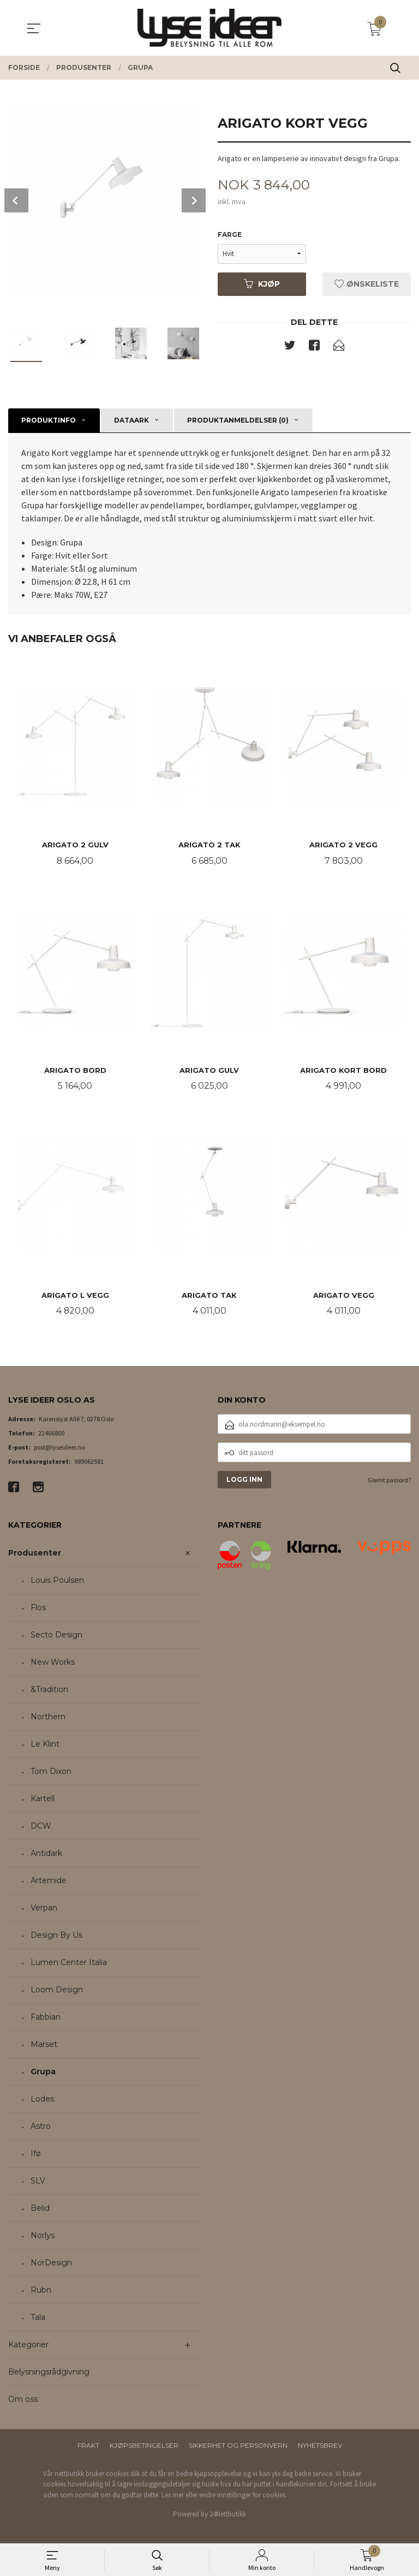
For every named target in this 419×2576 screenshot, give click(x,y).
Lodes (42, 2100)
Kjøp (262, 284)
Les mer (172, 2496)
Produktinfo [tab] (48, 420)
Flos (38, 1609)
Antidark (46, 1855)
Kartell (43, 1800)
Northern (48, 1718)
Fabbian (46, 2018)
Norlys (43, 2237)
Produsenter (34, 1554)
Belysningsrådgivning (48, 2373)
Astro (41, 2128)
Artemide (49, 1882)
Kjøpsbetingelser (144, 2447)
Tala (38, 2319)
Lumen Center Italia (69, 1964)
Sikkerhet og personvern (238, 2447)
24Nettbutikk (228, 2516)
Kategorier (28, 2346)
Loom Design (57, 1991)
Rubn (41, 2291)
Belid (40, 2210)
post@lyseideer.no (59, 1449)
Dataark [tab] (131, 420)
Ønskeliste (366, 284)
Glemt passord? (389, 1482)
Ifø (36, 2155)
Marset (44, 2046)
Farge (230, 234)
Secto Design (56, 1636)
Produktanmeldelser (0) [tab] (238, 420)
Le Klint (45, 1745)
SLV (38, 2182)
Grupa (43, 2073)
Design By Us (56, 1937)
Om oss (23, 2401)
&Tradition (49, 1691)
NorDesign (51, 2264)
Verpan (44, 1909)
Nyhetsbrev (320, 2447)
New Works (53, 1664)
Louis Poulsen (57, 1582)
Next (194, 200)
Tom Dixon (51, 1773)
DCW (41, 1827)
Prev (16, 200)
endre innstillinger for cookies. (243, 2496)
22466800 (51, 1435)
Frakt (88, 2447)
